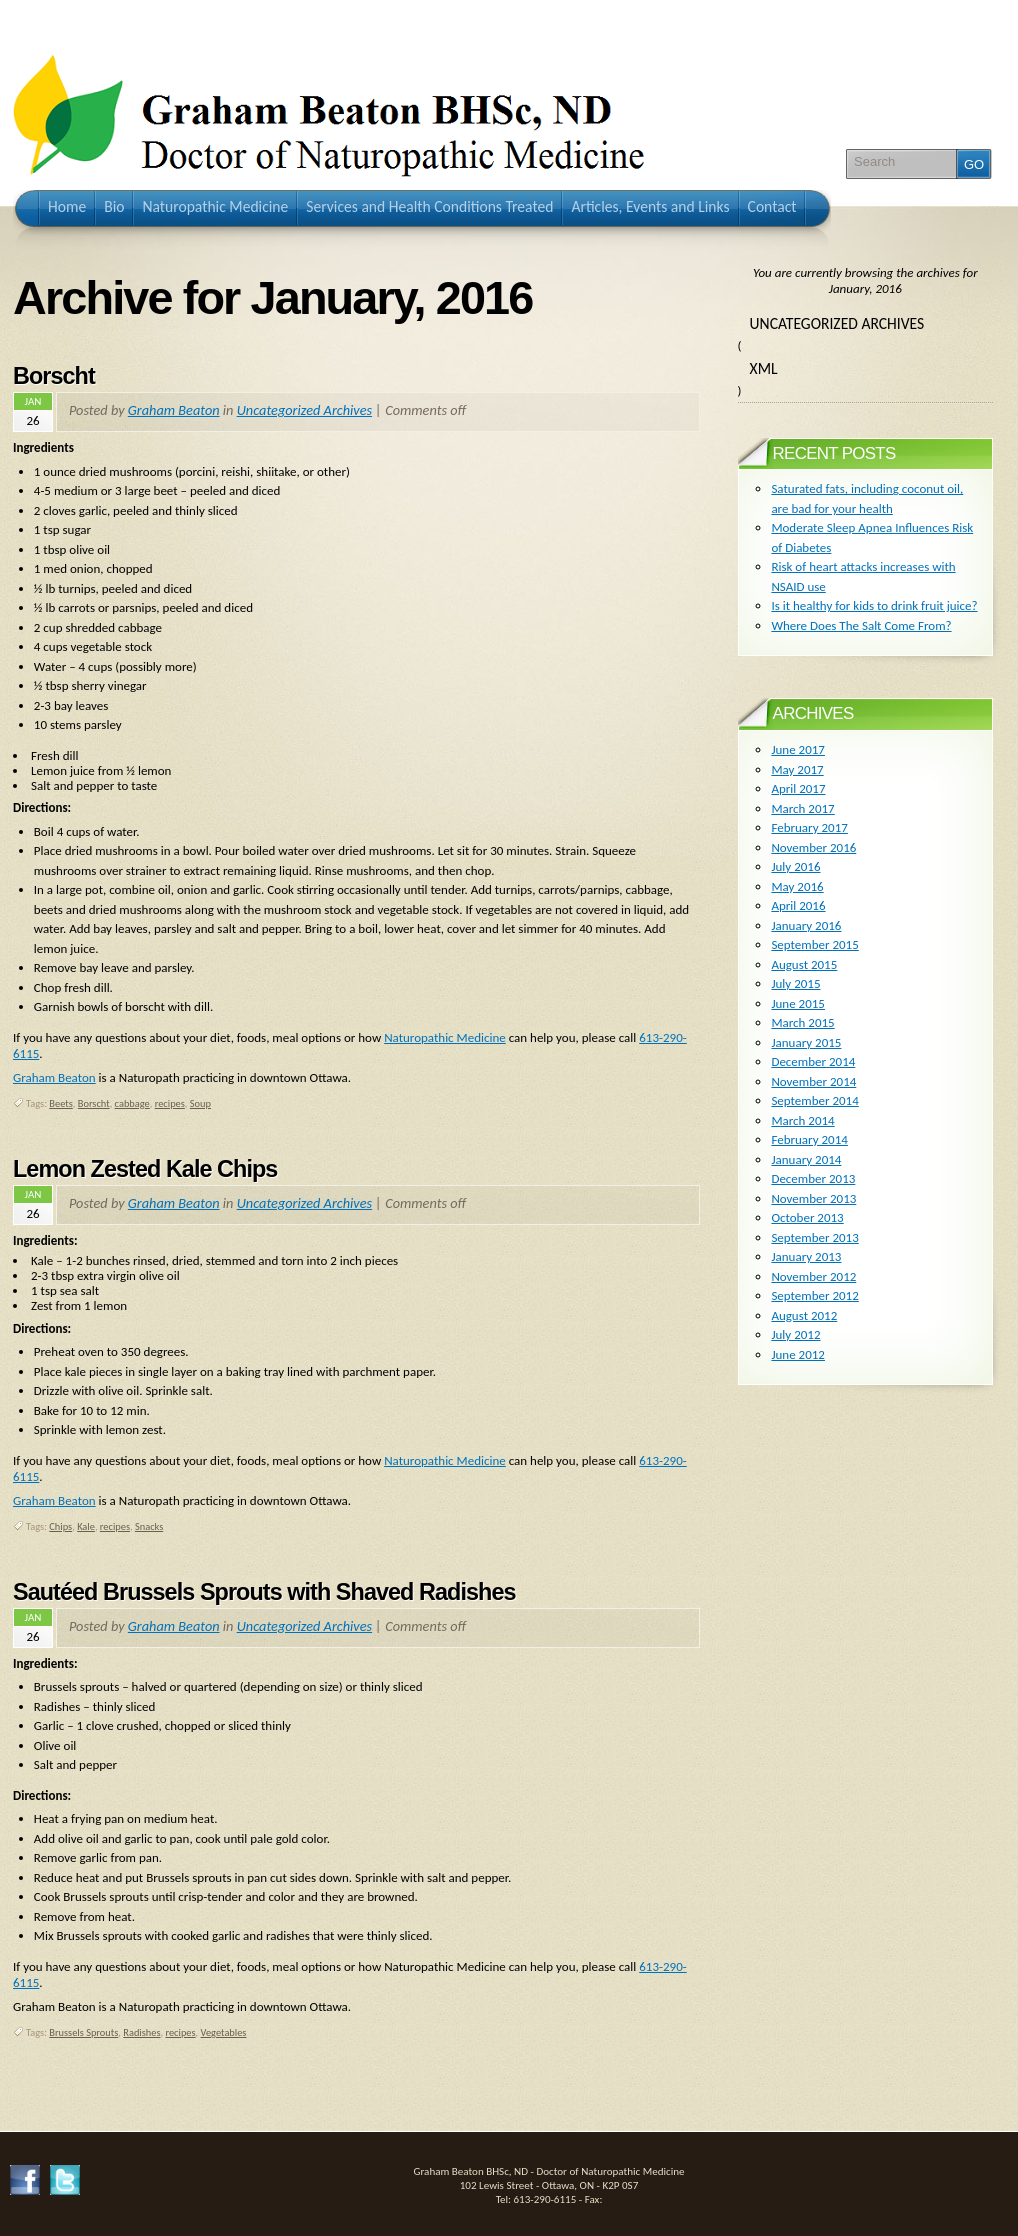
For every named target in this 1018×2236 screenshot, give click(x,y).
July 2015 (795, 983)
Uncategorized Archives (304, 410)
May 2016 (797, 886)
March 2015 (802, 1022)
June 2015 (798, 1003)
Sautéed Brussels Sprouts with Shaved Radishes (264, 1592)
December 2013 (813, 1178)
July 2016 (795, 866)
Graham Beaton (174, 410)
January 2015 (806, 1042)
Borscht (54, 376)
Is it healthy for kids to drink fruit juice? (874, 605)
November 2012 (813, 1276)
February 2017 (809, 827)
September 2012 (814, 1295)
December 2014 (813, 1061)
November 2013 (813, 1198)
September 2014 (814, 1100)
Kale (86, 1526)
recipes (170, 1103)
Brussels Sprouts (83, 2032)
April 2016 (798, 905)
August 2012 (804, 1315)
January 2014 (806, 1159)
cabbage (132, 1103)
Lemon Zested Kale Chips (145, 1169)
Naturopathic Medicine (445, 1037)
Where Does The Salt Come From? (861, 625)
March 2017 (802, 808)
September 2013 (814, 1237)
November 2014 (813, 1081)
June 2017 (798, 749)
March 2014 (802, 1120)
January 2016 (806, 925)
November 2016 (813, 847)
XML (764, 368)
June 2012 (798, 1354)
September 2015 (814, 944)
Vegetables (224, 2032)
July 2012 (795, 1334)
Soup (200, 1103)
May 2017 (797, 769)
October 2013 (807, 1217)
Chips (60, 1526)
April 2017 (798, 788)
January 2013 (806, 1256)
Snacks (149, 1526)
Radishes (141, 2032)
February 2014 (809, 1139)
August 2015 (804, 964)
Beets (60, 1103)
